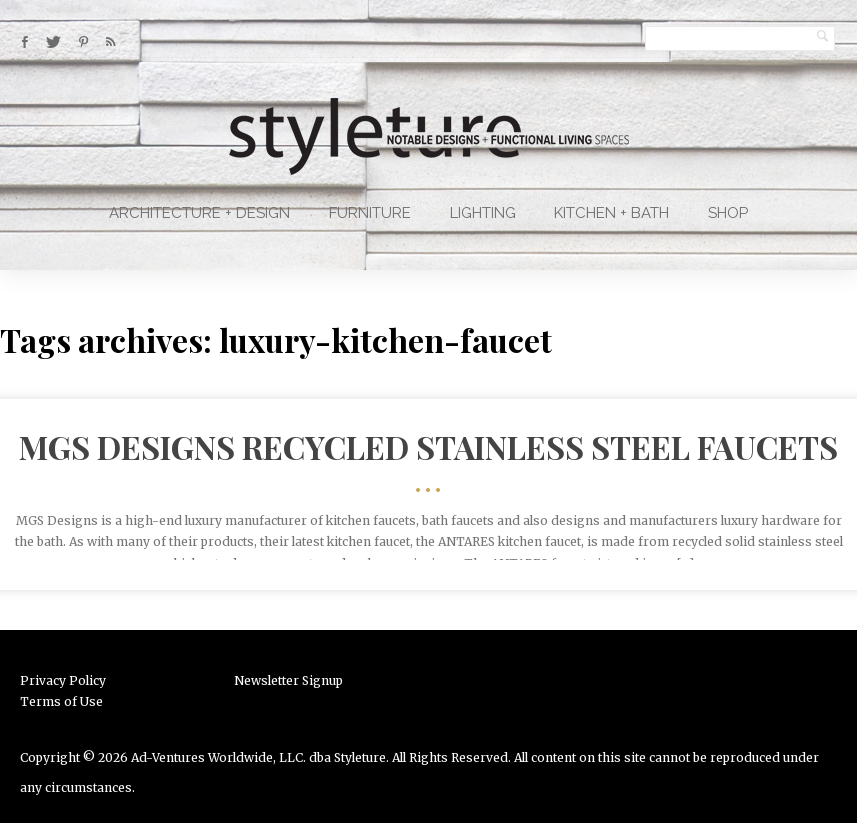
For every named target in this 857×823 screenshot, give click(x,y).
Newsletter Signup (288, 680)
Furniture (370, 213)
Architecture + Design (199, 213)
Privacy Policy (63, 680)
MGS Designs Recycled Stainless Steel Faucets (428, 446)
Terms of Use (61, 701)
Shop (728, 213)
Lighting (483, 213)
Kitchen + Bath (611, 213)
